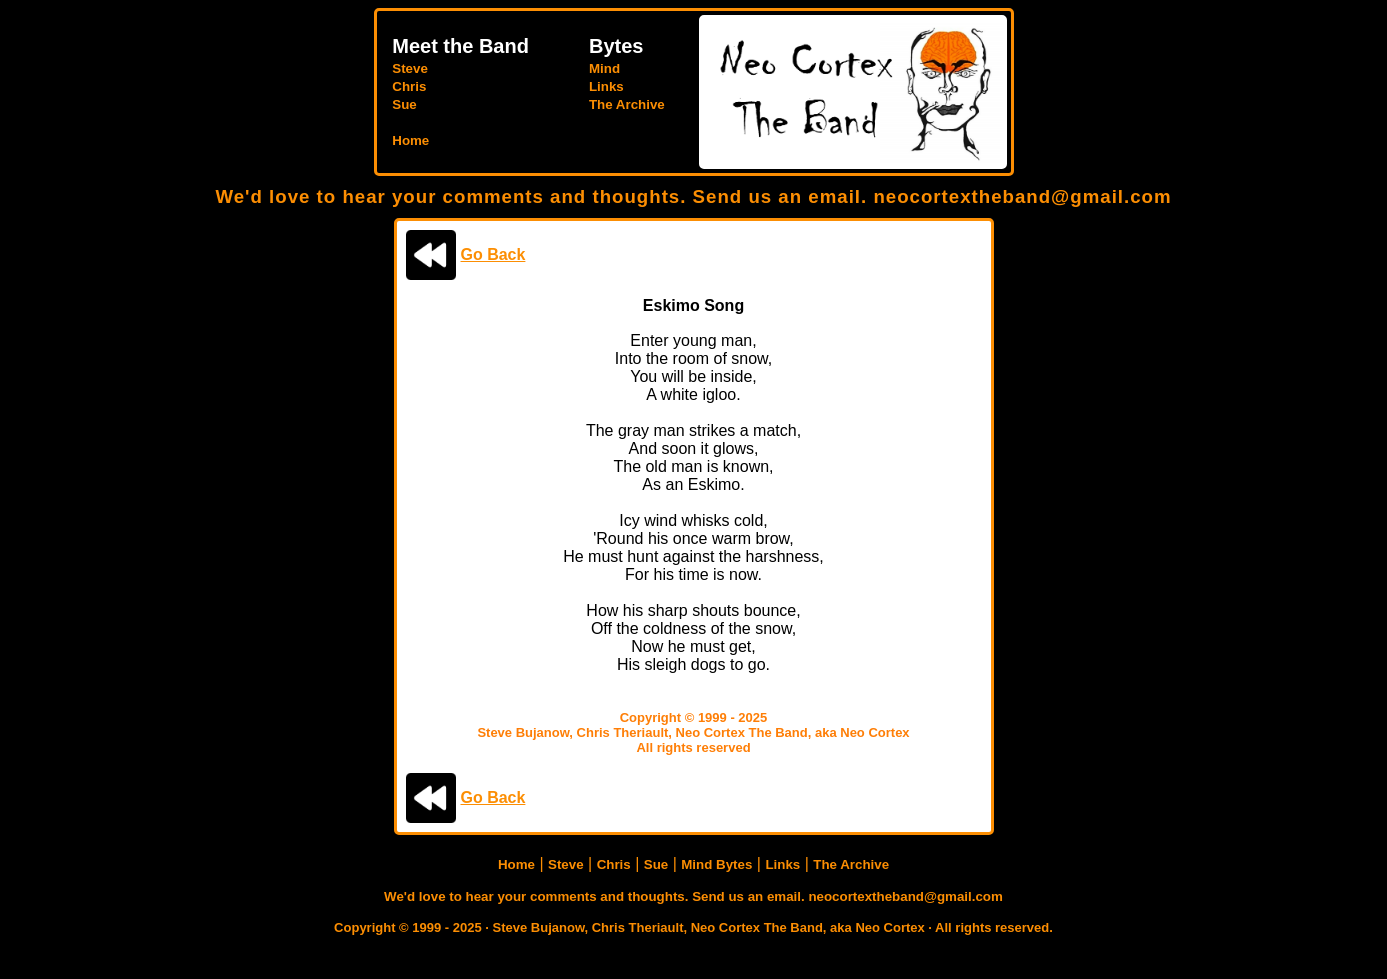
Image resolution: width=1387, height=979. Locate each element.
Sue (404, 104)
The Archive (627, 104)
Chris (409, 86)
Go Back (493, 254)
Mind (604, 68)
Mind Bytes (716, 864)
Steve (410, 68)
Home (410, 140)
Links (606, 86)
